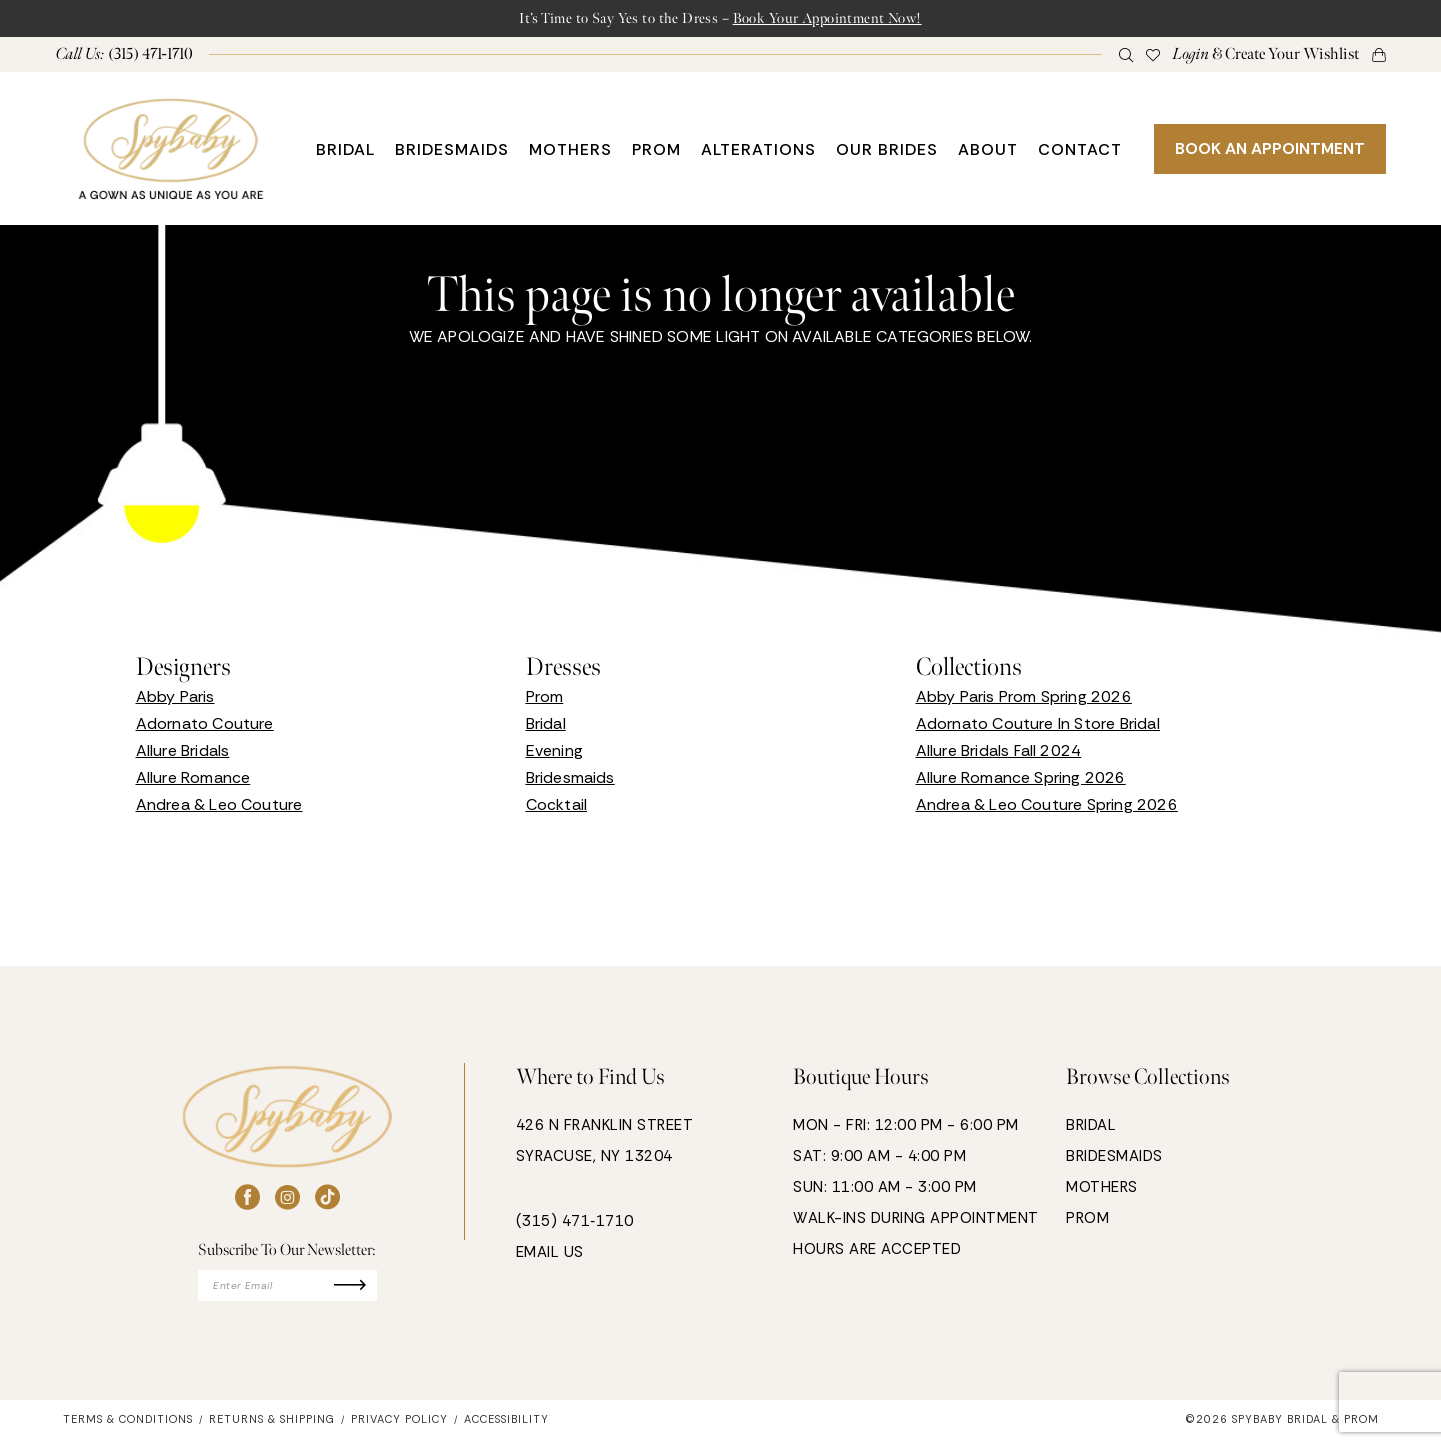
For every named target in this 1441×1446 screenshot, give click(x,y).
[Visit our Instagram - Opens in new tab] (287, 1200)
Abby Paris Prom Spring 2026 (1024, 699)
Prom (545, 699)
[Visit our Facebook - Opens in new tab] (247, 1200)
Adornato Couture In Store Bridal (1038, 726)
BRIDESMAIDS (1114, 1159)
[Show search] (1125, 57)
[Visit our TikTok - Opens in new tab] (327, 1200)
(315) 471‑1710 (575, 1224)
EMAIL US (550, 1255)
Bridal (546, 726)
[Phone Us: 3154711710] (124, 57)
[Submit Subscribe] (368, 1291)
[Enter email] (287, 1291)
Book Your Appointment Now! (844, 19)
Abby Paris (175, 699)
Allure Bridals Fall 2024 (999, 753)
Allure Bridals (183, 753)
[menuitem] (124, 57)
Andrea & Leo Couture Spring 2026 (1047, 807)
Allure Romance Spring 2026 (1021, 780)
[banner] (171, 151)
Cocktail (557, 807)
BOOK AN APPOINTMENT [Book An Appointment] (1270, 151)
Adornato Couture (205, 726)
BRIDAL (1091, 1128)
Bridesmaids (570, 780)
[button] (1265, 57)
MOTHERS (1102, 1190)
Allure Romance (193, 780)
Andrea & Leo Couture (219, 807)
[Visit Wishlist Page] (1152, 57)
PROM (1087, 1221)
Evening (554, 753)
